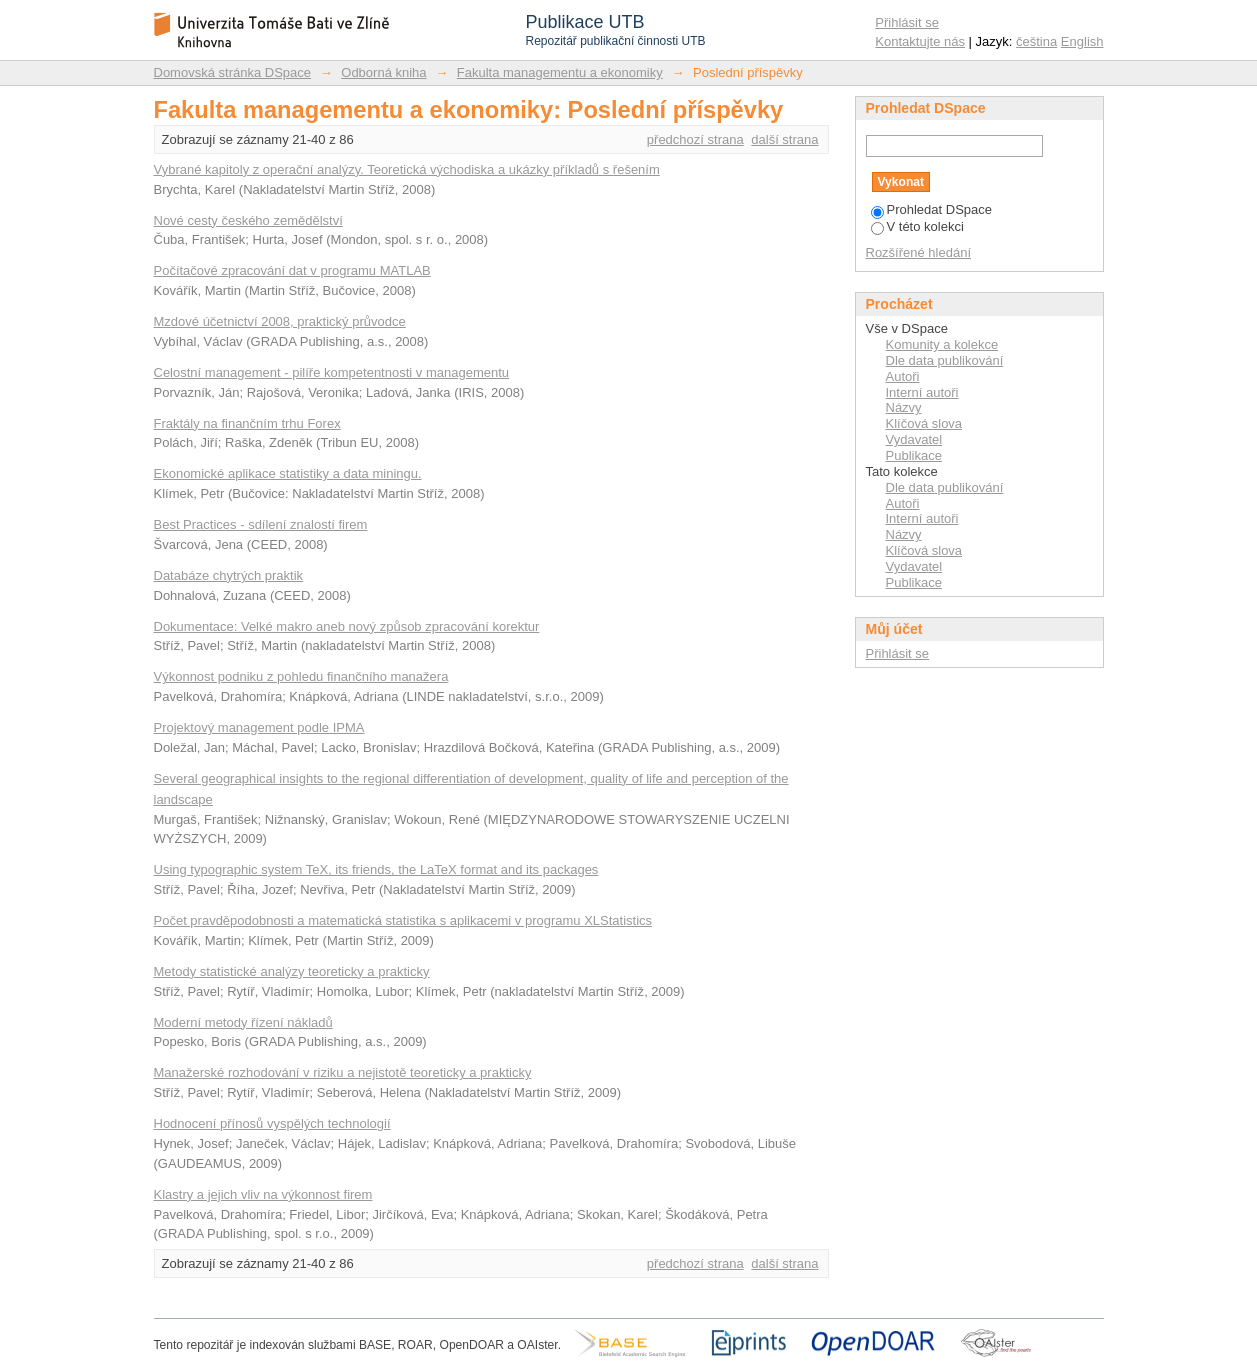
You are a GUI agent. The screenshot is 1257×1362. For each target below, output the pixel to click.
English (1082, 41)
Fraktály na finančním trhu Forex (247, 423)
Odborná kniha (383, 72)
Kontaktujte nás (920, 41)
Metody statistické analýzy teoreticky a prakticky (292, 971)
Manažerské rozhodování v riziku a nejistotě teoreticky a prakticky (343, 1072)
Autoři (903, 376)
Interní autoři (922, 392)
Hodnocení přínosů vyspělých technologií (272, 1123)
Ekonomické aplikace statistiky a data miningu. (288, 473)
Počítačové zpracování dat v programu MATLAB (292, 270)
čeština (1036, 41)
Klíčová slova (924, 423)
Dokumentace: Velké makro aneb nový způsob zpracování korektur (347, 626)
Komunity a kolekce (942, 344)
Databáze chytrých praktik (229, 575)
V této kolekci (917, 226)
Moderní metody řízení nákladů (243, 1022)
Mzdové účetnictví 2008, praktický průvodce (280, 321)
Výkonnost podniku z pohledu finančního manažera (301, 676)
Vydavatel (914, 439)
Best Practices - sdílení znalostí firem (261, 524)
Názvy (904, 407)
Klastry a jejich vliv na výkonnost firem (263, 1194)
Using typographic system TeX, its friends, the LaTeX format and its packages (376, 869)
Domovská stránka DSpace (233, 72)
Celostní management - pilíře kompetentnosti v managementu (332, 372)
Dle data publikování (945, 360)
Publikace (914, 455)
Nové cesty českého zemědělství (248, 220)
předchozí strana (695, 139)
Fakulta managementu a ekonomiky (560, 72)
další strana (784, 139)
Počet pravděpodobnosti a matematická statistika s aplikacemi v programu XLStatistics (403, 920)
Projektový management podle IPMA (259, 727)
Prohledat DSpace (932, 209)
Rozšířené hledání (919, 252)
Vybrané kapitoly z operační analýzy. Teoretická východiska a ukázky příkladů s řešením (407, 169)
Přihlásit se (907, 22)
